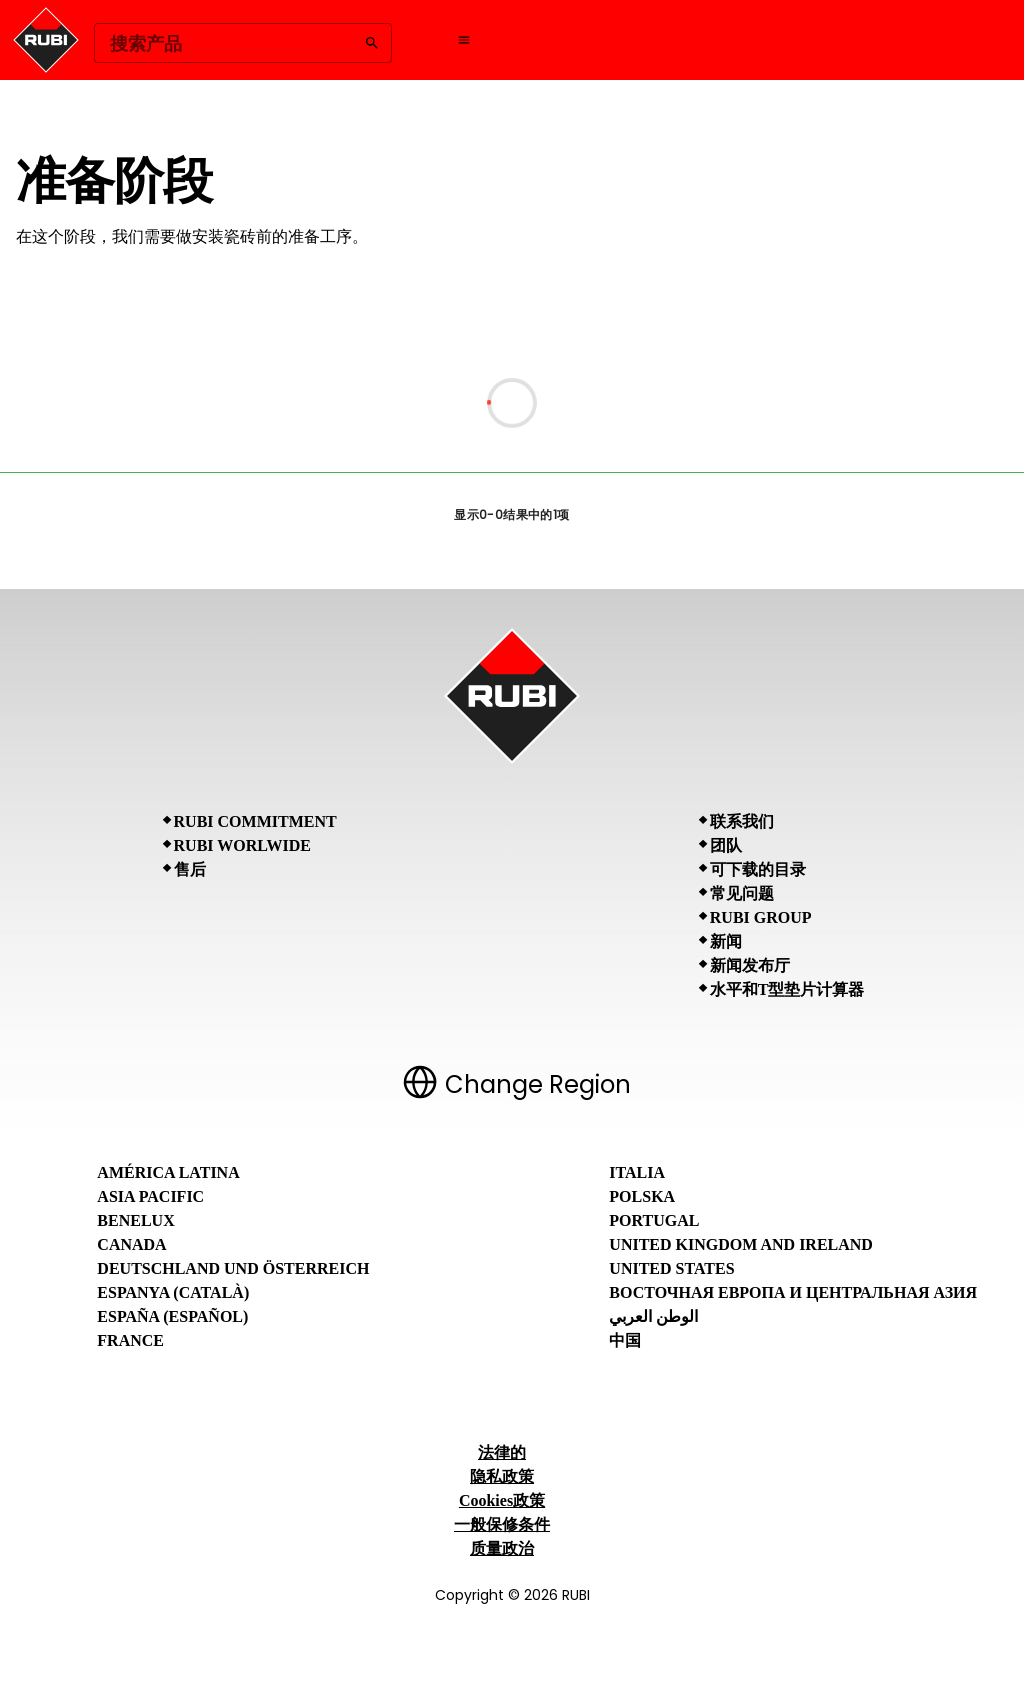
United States (671, 1268)
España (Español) (172, 1316)
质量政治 (502, 1548)
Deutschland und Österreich (233, 1268)
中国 (625, 1340)
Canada (131, 1244)
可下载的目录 (758, 869)
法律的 (502, 1452)
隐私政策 (502, 1476)
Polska (642, 1196)
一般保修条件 (502, 1524)
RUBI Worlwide (242, 845)
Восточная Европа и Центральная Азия (793, 1292)
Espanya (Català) (173, 1292)
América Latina (168, 1172)
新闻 (726, 941)
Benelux (135, 1220)
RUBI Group (761, 917)
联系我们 (742, 821)
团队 (726, 845)
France (130, 1340)
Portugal (654, 1220)
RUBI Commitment (255, 821)
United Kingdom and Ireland (741, 1244)
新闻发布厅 (750, 965)
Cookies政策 (502, 1500)
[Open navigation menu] (464, 40)
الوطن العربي (653, 1316)
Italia (637, 1172)
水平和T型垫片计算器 (787, 989)
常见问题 (742, 893)
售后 (190, 869)
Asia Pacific (150, 1196)
